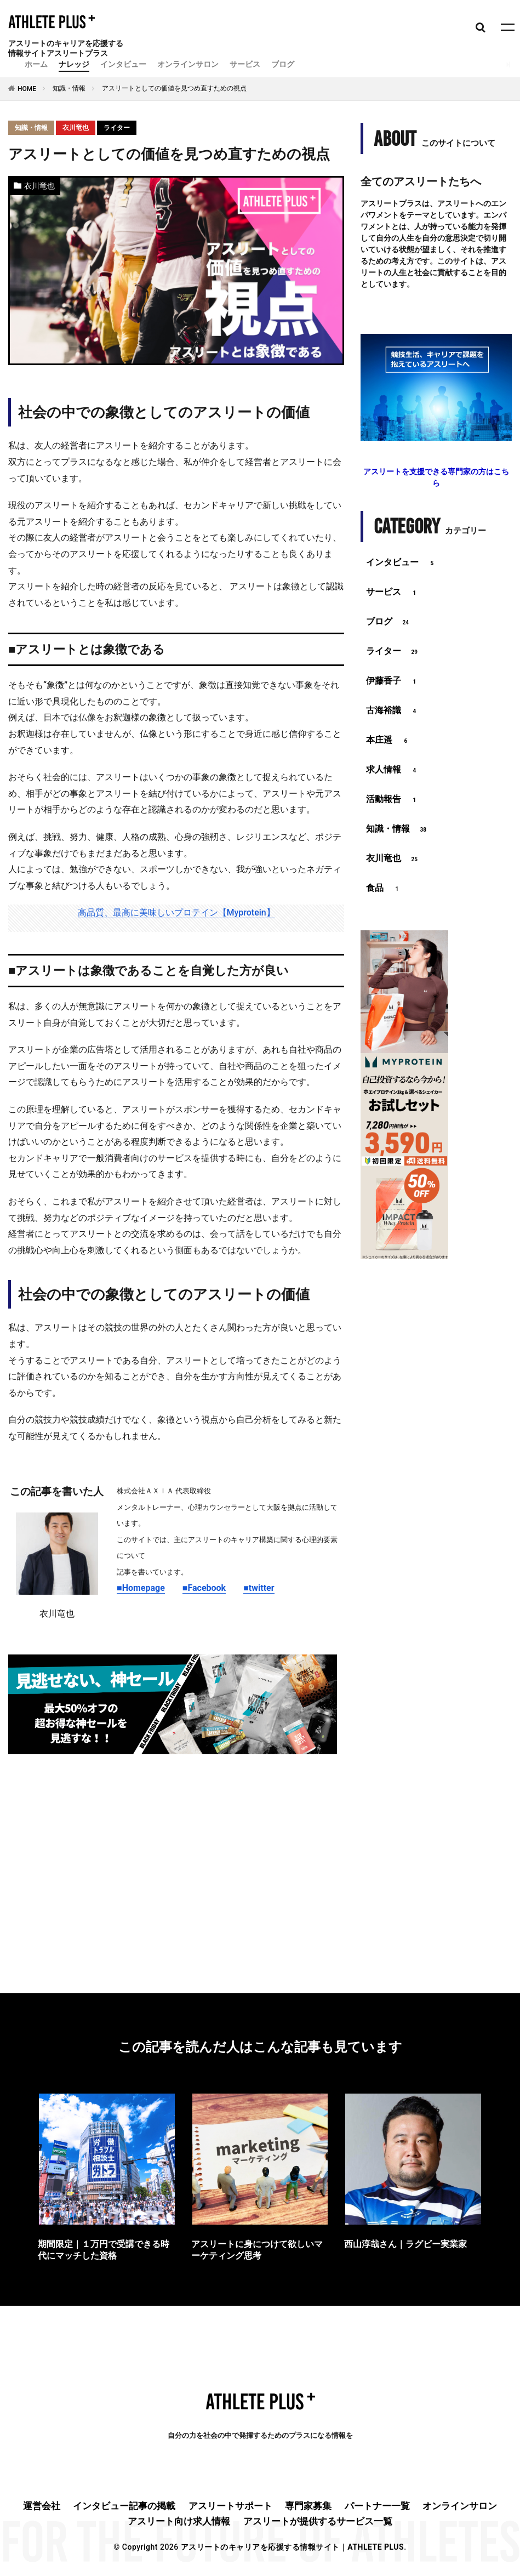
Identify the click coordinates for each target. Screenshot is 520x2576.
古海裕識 (393, 711)
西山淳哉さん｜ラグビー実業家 (405, 2244)
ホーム (36, 64)
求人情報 (393, 770)
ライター (117, 128)
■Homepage (141, 1588)
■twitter (258, 1588)
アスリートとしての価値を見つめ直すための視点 (174, 88)
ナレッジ (74, 64)
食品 (384, 889)
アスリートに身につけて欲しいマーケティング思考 (257, 2250)
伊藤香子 (393, 681)
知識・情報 (69, 88)
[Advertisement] (176, 1850)
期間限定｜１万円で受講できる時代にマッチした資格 (103, 2250)
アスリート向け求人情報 (179, 2521)
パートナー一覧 (377, 2505)
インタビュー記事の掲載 (124, 2505)
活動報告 (393, 800)
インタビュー (123, 64)
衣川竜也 (75, 128)
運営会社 (41, 2505)
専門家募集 (308, 2505)
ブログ (282, 64)
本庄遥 (388, 741)
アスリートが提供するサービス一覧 (317, 2521)
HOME (27, 89)
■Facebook (204, 1588)
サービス (245, 64)
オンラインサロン (188, 64)
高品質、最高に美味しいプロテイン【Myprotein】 (176, 912)
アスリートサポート (230, 2505)
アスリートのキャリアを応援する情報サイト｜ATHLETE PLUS (292, 2547)
